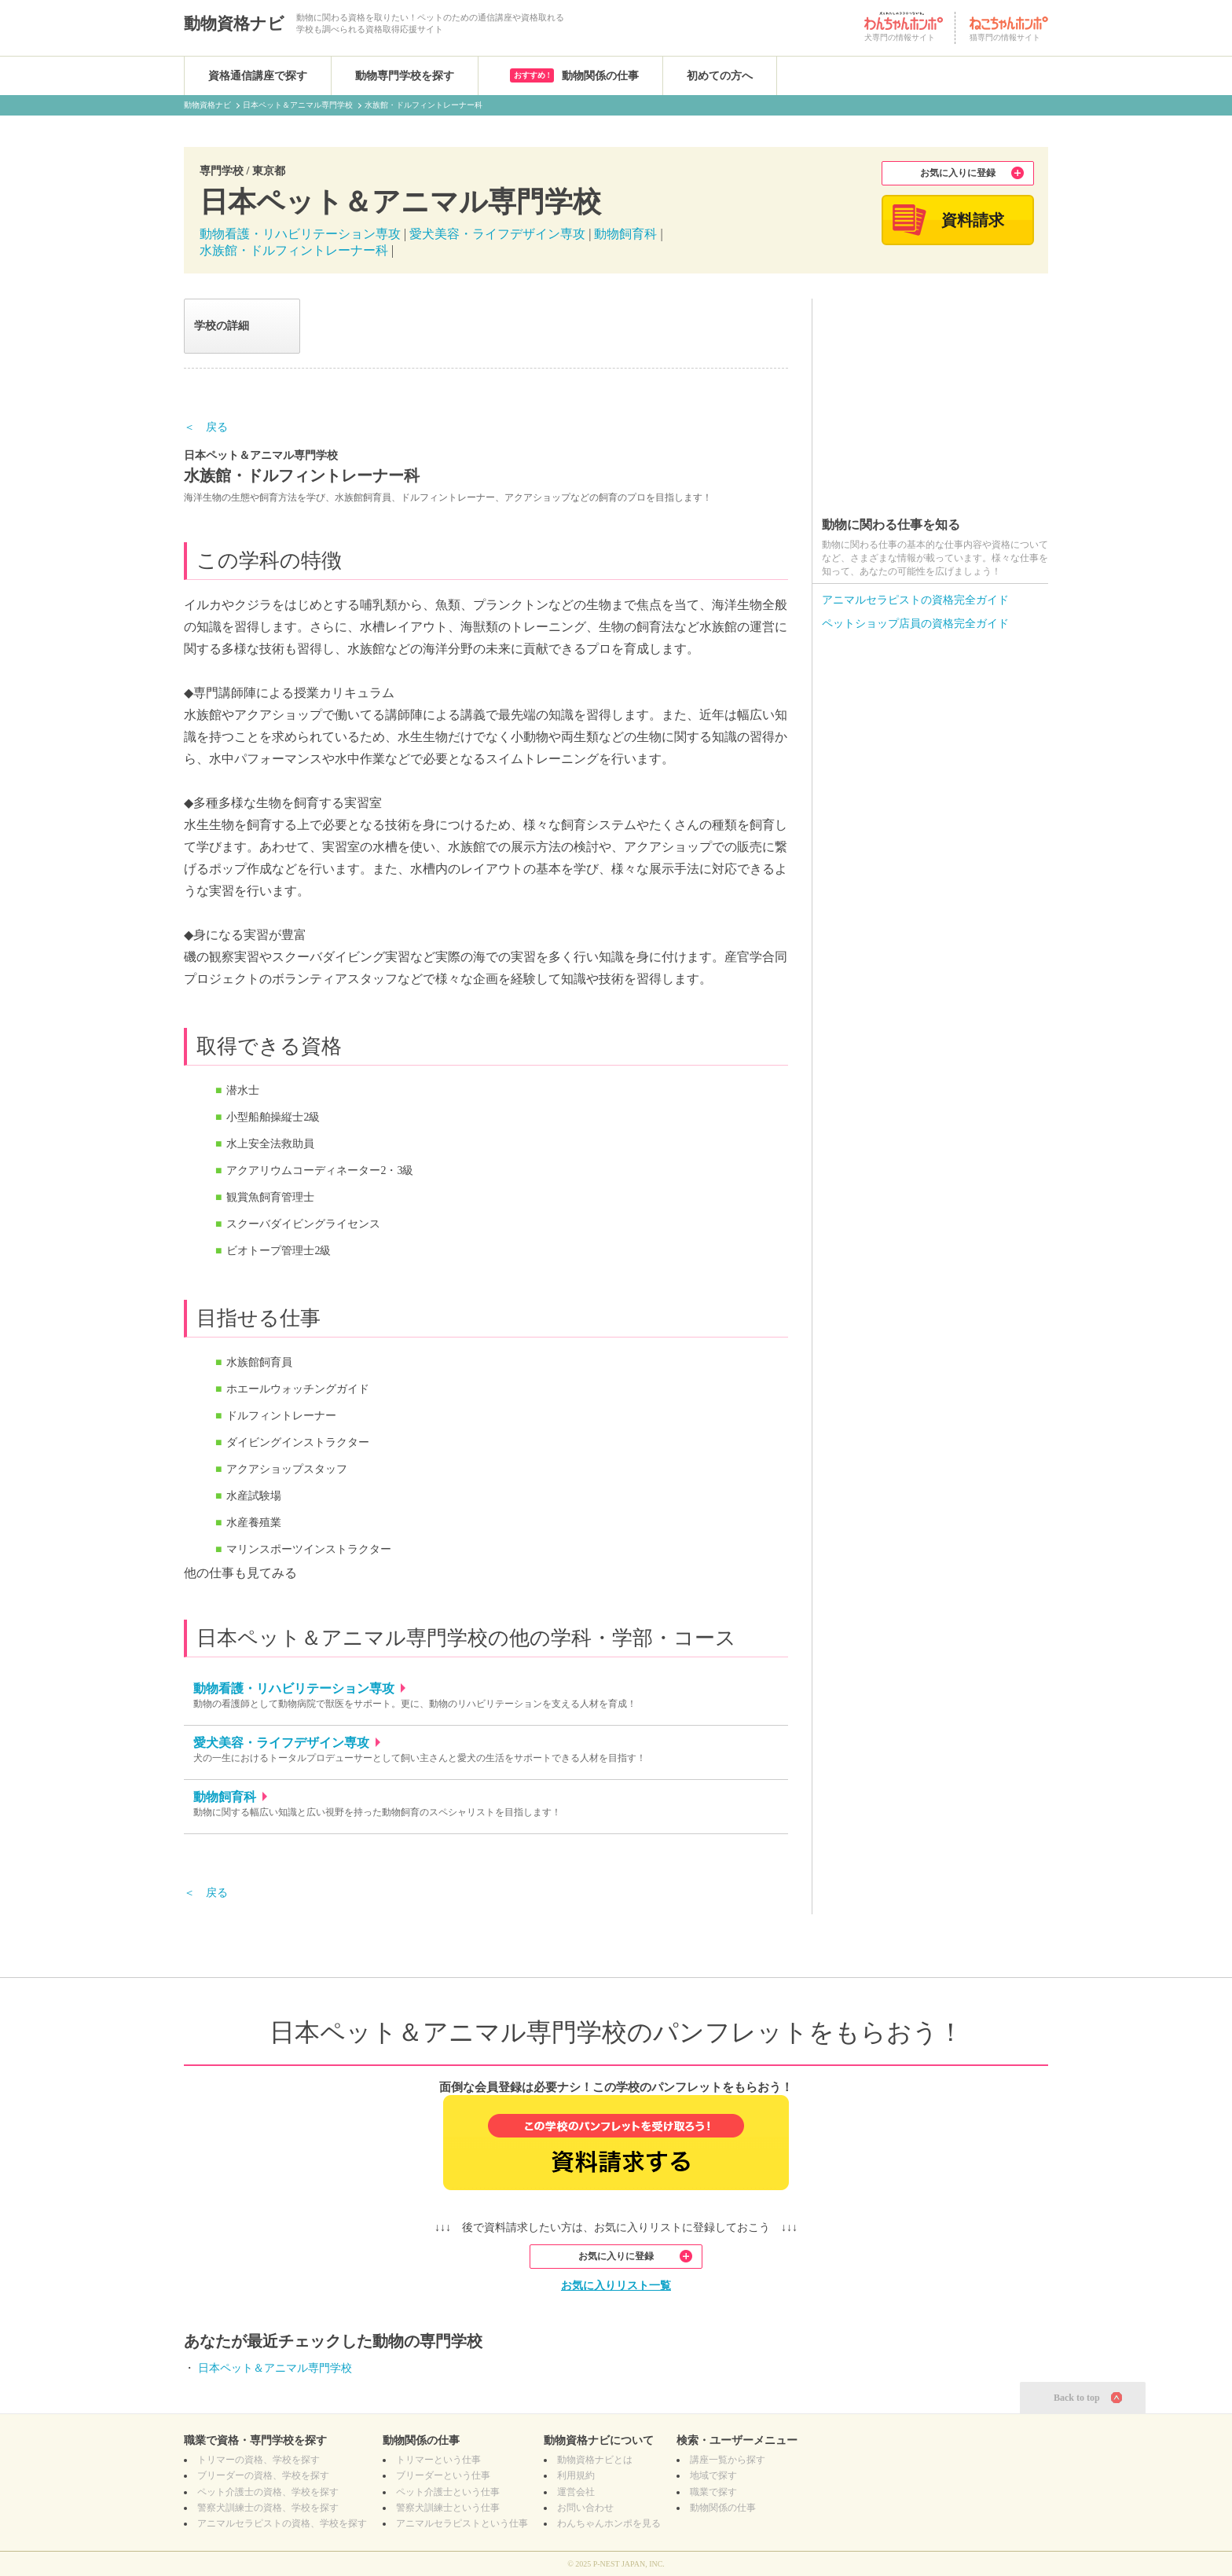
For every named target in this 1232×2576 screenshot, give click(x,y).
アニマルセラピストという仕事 (462, 2523)
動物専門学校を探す (404, 76)
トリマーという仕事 (438, 2459)
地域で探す (713, 2475)
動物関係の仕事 (574, 75)
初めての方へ (720, 76)
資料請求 (972, 220)
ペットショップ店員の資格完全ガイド (915, 623)
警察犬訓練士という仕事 (448, 2507)
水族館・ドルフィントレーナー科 (294, 250)
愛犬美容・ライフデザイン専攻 (498, 233)
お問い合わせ (585, 2507)
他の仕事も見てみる (240, 1573)
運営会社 (576, 2491)
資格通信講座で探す (257, 76)
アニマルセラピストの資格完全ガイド (915, 600)
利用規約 (576, 2475)
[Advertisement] (930, 397)
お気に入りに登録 (958, 172)
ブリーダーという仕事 (443, 2475)
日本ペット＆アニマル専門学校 (275, 2368)
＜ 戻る (206, 427)
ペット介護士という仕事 (448, 2491)
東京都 (268, 171)
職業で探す (713, 2491)
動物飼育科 (625, 233)
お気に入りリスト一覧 (616, 2286)
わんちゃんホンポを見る (609, 2523)
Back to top (1077, 2397)
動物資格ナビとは (594, 2459)
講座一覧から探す (727, 2459)
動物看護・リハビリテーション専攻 (300, 233)
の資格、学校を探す (258, 2459)
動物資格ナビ (234, 23)
